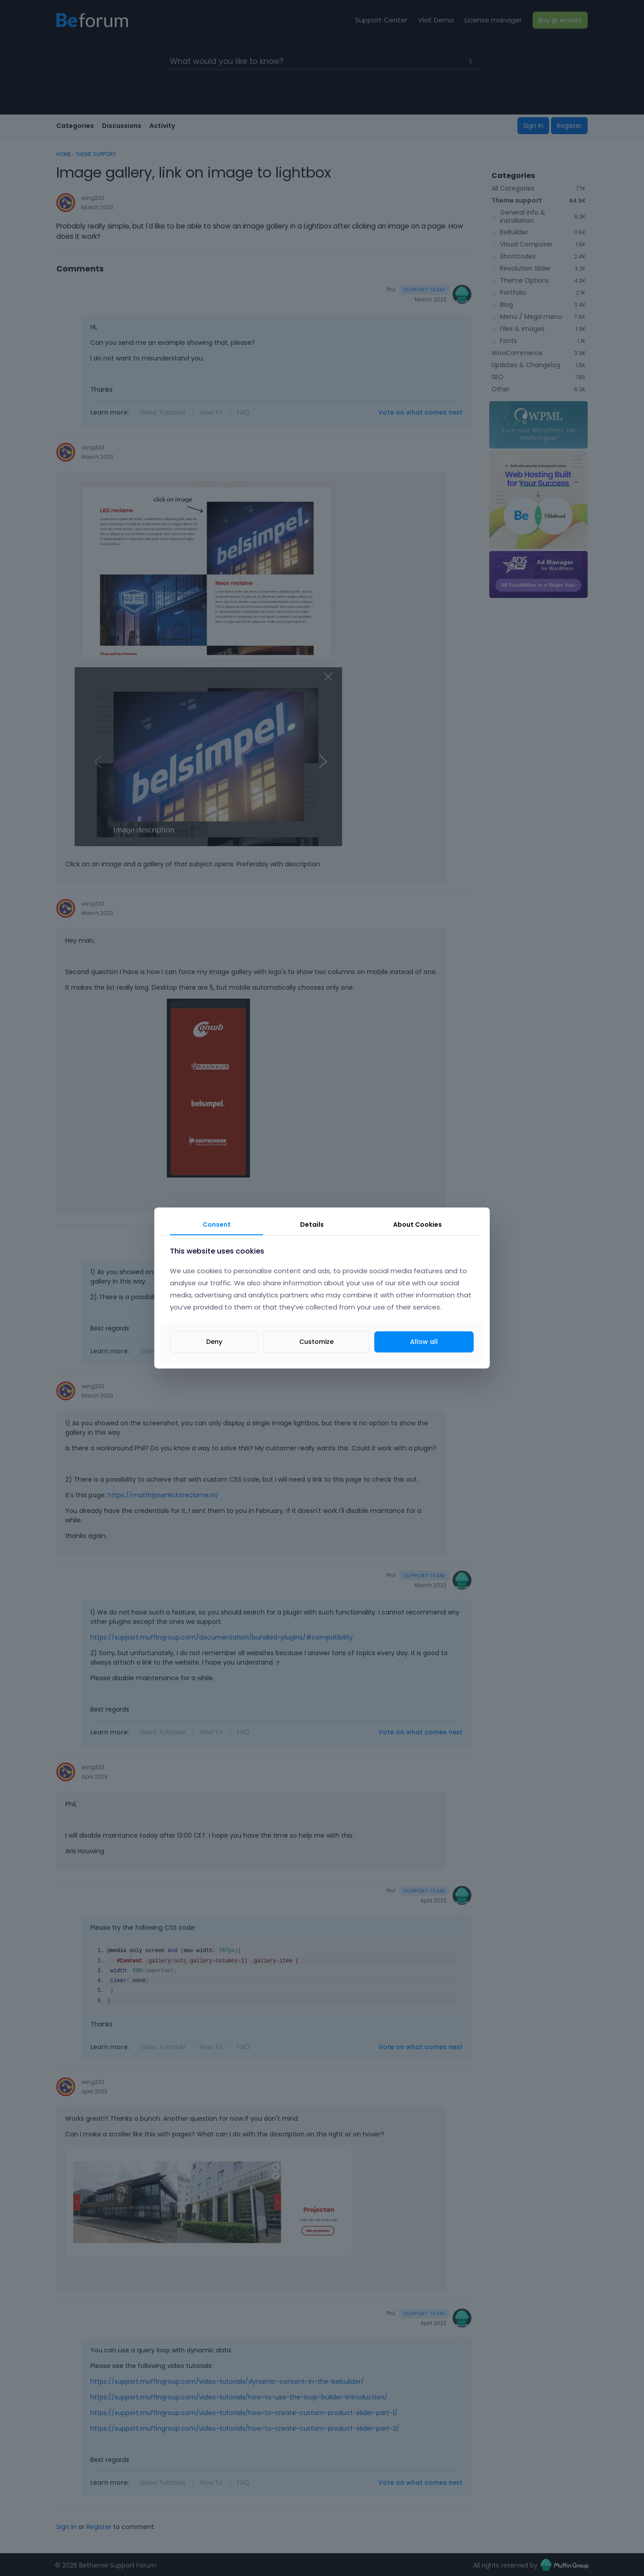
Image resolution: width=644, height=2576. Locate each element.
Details (312, 1224)
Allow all (424, 1341)
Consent (217, 1224)
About (417, 1224)
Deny (214, 1341)
